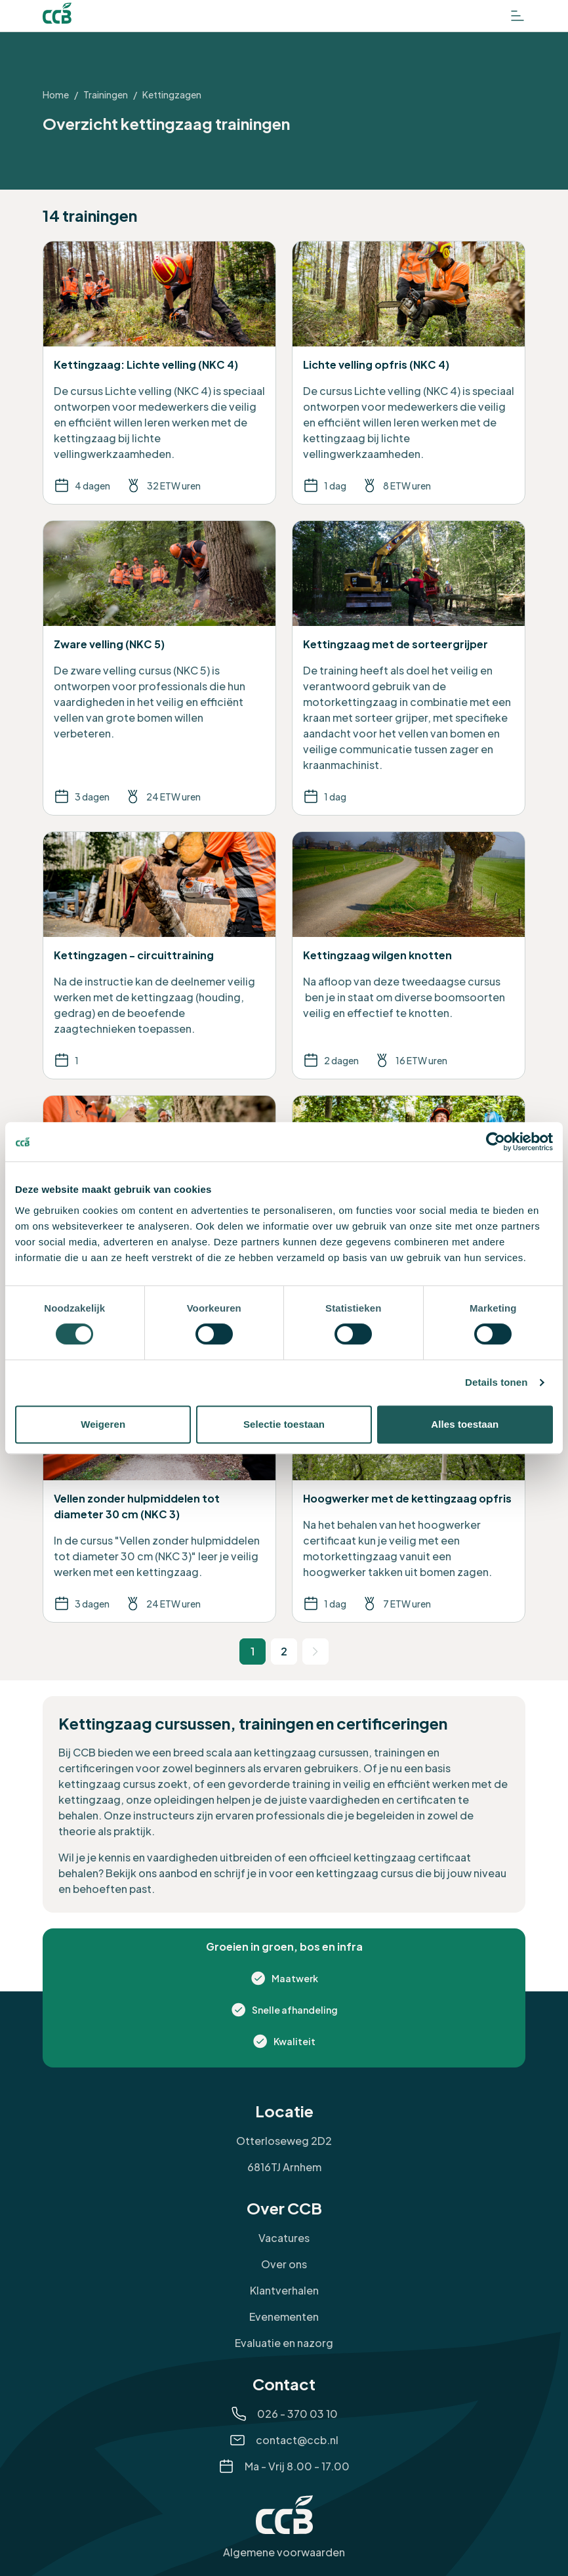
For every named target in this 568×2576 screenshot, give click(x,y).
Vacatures (284, 2238)
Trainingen (105, 94)
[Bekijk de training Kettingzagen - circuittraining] (159, 955)
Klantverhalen (284, 2290)
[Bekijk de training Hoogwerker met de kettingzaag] (409, 1227)
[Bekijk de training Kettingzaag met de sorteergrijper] (409, 668)
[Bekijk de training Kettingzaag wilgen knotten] (409, 955)
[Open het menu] (517, 16)
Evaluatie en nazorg (284, 2343)
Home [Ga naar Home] (56, 94)
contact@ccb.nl (297, 2440)
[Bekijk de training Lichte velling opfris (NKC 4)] (409, 372)
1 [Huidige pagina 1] (252, 1651)
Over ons (284, 2264)
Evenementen (284, 2316)
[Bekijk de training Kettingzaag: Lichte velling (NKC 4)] (159, 372)
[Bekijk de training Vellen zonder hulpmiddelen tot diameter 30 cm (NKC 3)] (159, 1498)
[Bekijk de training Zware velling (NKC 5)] (159, 668)
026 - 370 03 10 (297, 2413)
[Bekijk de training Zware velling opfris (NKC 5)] (159, 1227)
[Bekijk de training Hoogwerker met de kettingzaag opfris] (409, 1498)
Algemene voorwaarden (284, 2552)
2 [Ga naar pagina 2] (284, 1651)
